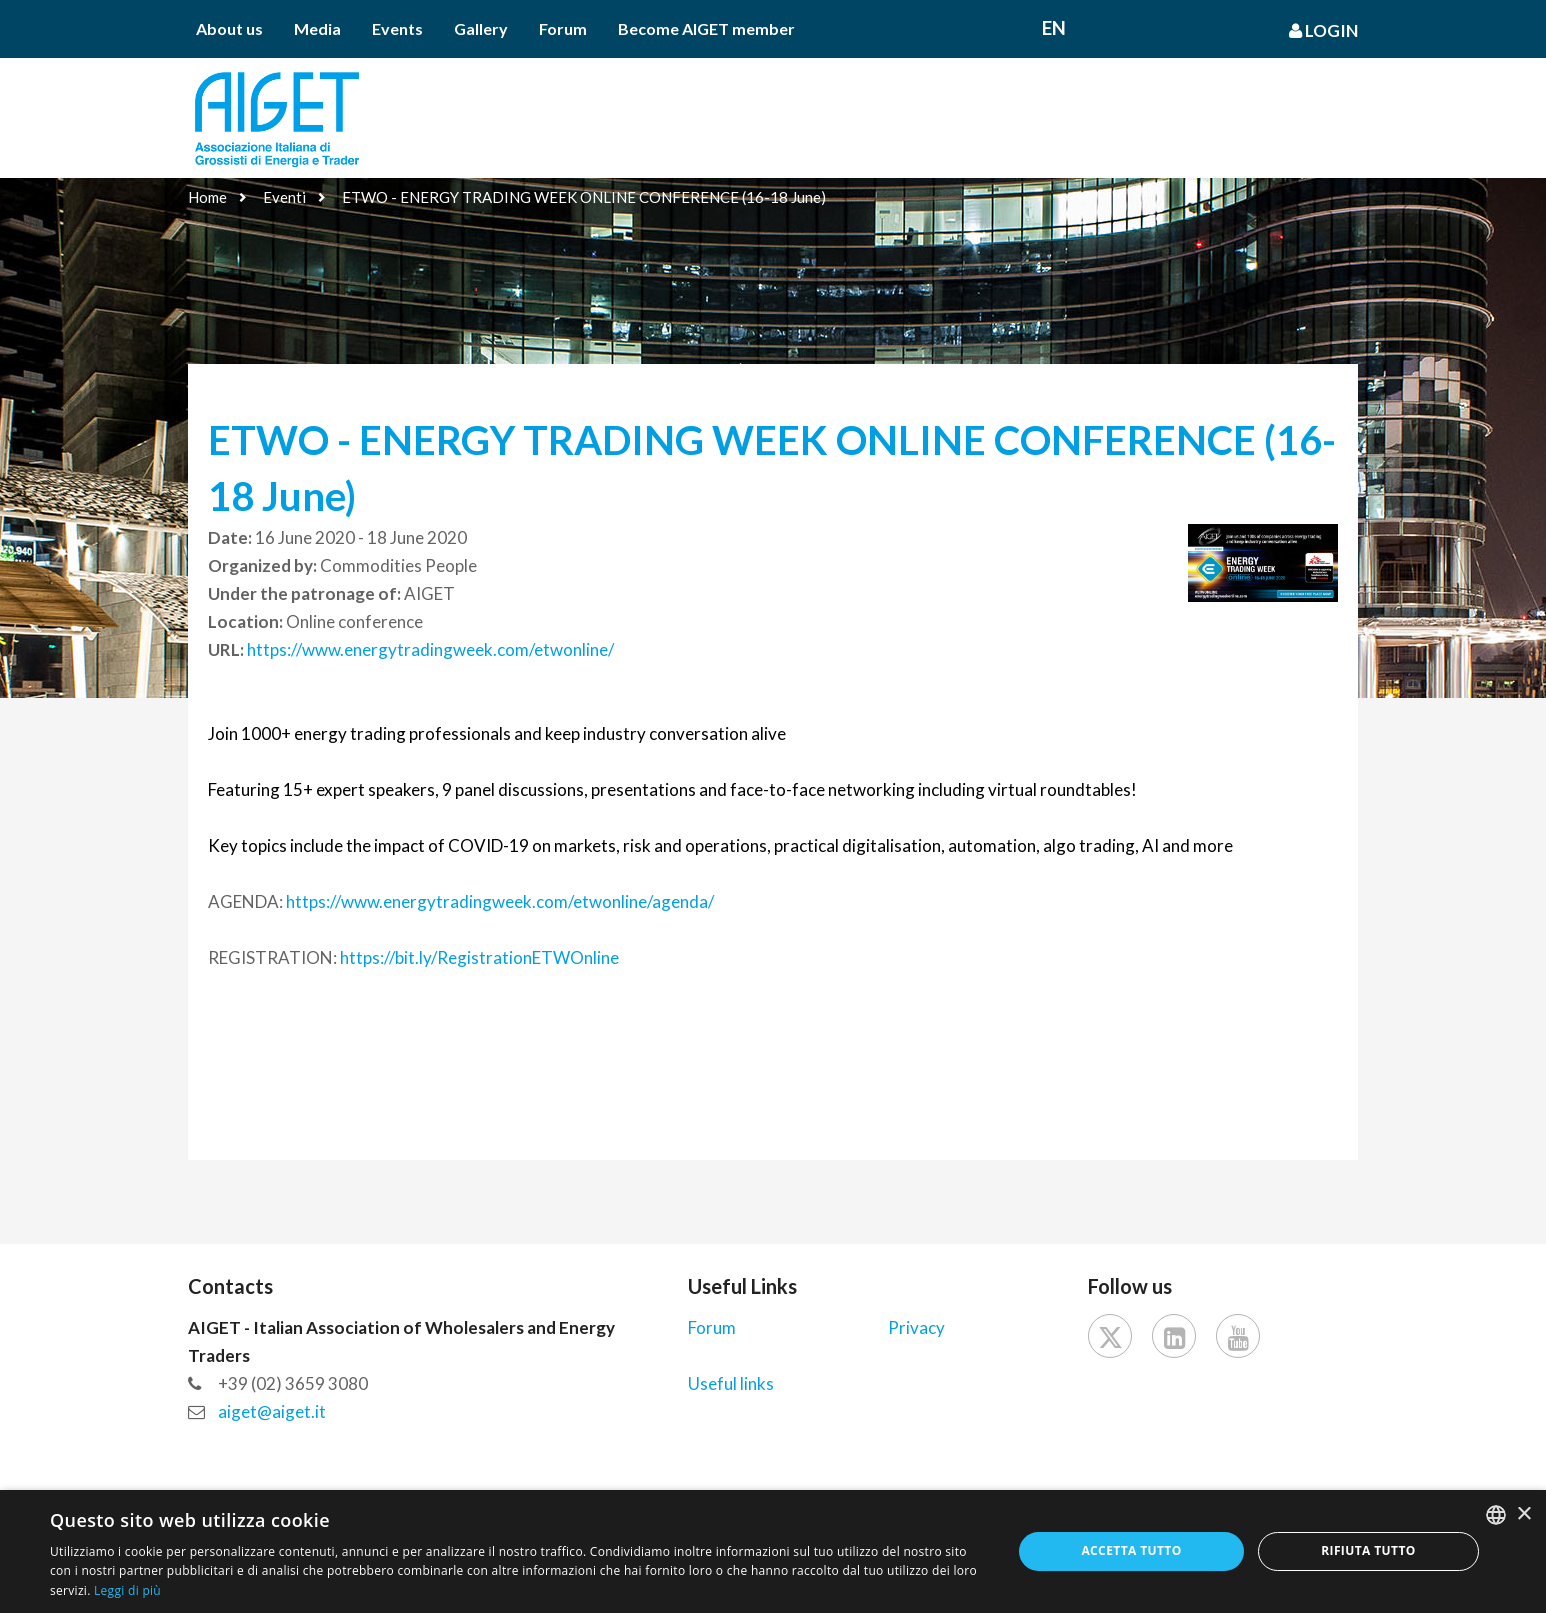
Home (207, 197)
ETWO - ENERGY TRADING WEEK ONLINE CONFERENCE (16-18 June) (584, 197)
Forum (563, 28)
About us (229, 28)
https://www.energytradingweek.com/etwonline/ (430, 649)
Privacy (916, 1327)
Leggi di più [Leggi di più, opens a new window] (127, 1590)
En (1054, 27)
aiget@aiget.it (272, 1411)
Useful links (731, 1383)
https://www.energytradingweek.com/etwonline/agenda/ (500, 901)
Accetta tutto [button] (1131, 1550)
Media (317, 28)
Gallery (481, 28)
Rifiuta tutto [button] (1368, 1550)
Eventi (284, 197)
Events (397, 28)
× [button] (1523, 1514)
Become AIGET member (706, 28)
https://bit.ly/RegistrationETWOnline (479, 957)
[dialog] (773, 1551)
